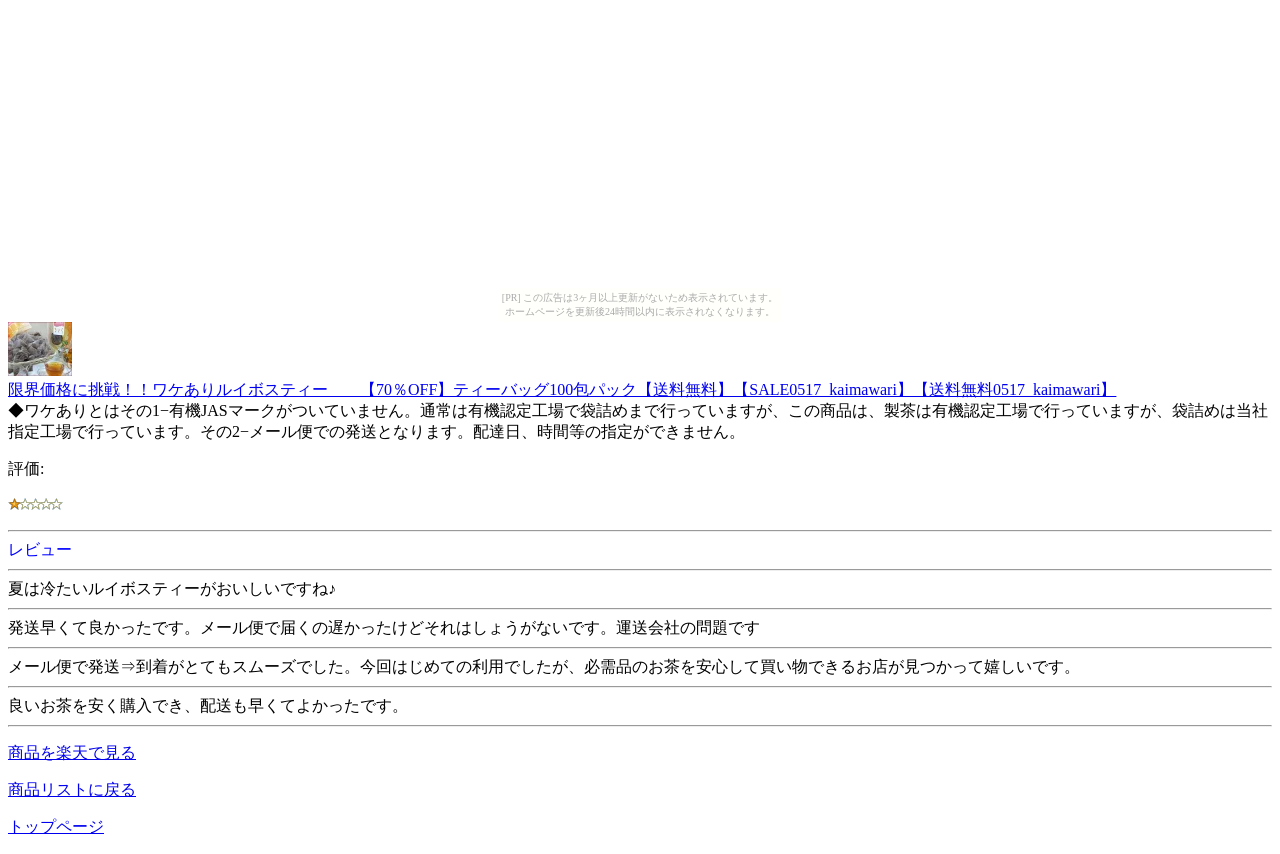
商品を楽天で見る (72, 752)
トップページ (56, 826)
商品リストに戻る (72, 789)
